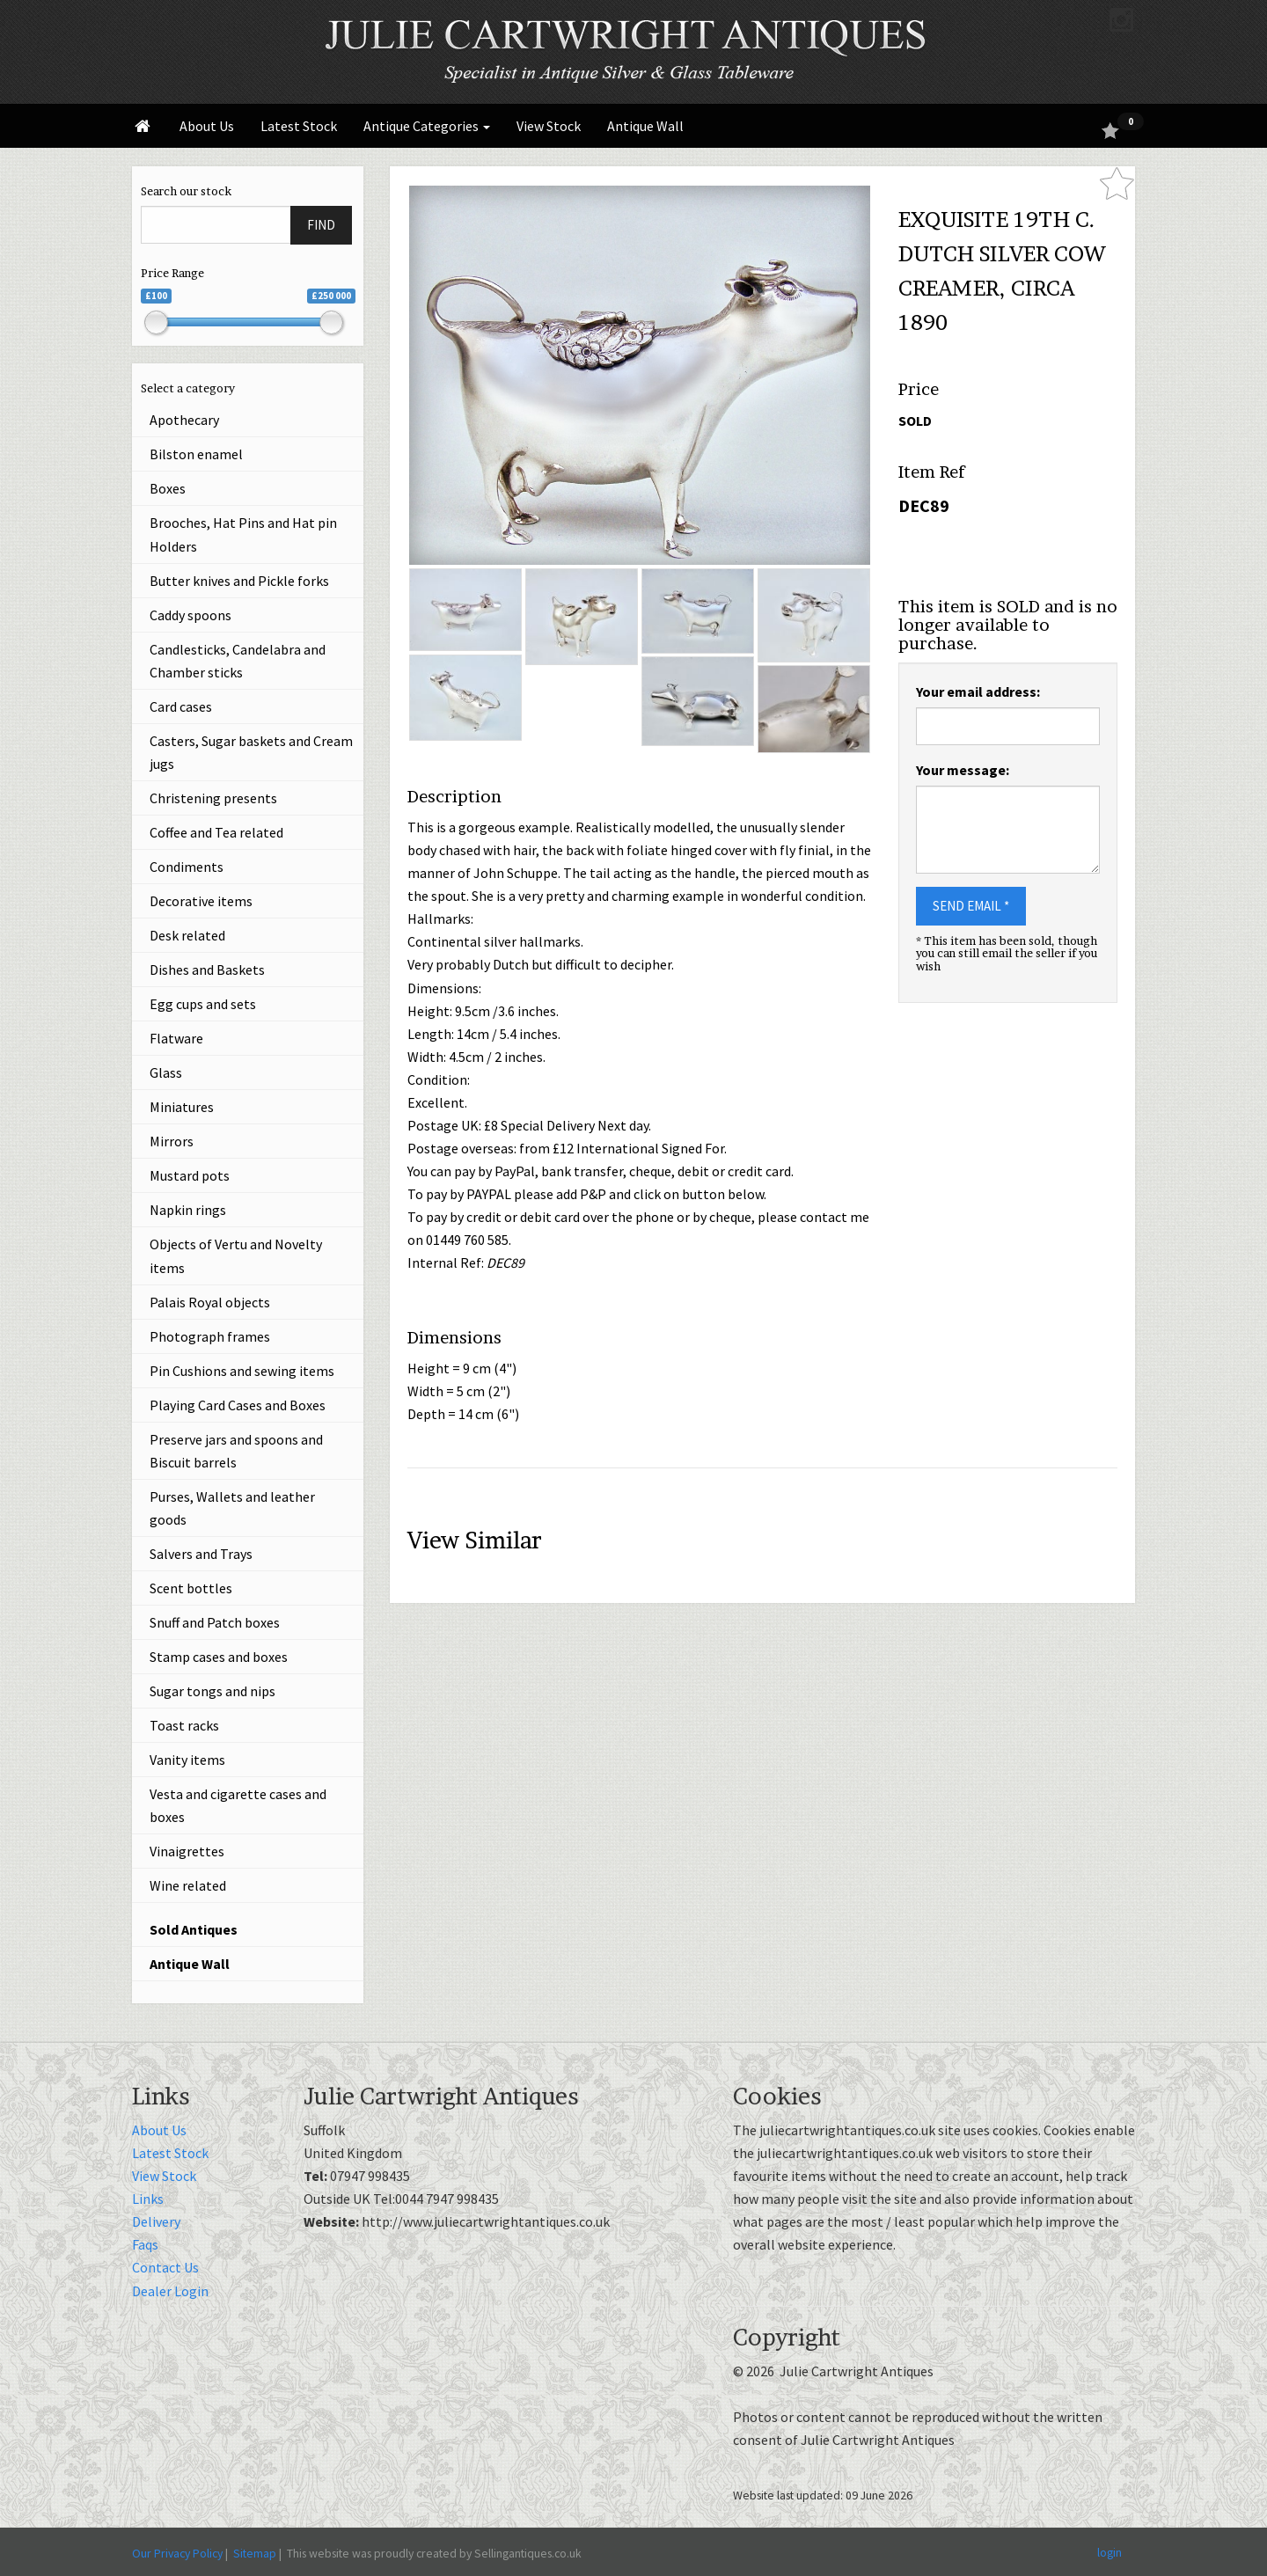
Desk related (187, 935)
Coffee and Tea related (216, 832)
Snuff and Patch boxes (215, 1622)
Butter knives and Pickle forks (239, 580)
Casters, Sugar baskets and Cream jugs (251, 752)
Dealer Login (170, 2291)
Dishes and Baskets (207, 969)
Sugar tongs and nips (212, 1691)
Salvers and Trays (201, 1553)
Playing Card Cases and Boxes (238, 1405)
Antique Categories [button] (426, 126)
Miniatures (182, 1107)
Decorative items (201, 901)
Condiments (186, 866)
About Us (206, 126)
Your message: (962, 770)
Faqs (145, 2244)
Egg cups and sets (203, 1004)
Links (148, 2198)
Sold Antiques (194, 1929)
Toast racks (184, 1725)
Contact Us (165, 2267)
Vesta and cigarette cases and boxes (238, 1805)
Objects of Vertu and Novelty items (236, 1255)
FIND (321, 224)
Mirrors (172, 1141)
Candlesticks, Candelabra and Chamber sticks (238, 660)
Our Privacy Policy (177, 2553)
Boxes (168, 488)
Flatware (176, 1038)
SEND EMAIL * (971, 905)
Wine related (188, 1885)
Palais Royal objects (210, 1302)
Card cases (181, 706)
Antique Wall (645, 126)
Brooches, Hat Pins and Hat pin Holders (243, 534)
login (1109, 2552)
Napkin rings (188, 1209)
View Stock (548, 126)
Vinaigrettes (187, 1851)
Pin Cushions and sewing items (242, 1370)
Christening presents (213, 798)
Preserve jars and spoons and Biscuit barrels (236, 1451)
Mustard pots (190, 1175)
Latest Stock (298, 126)
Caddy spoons (190, 615)
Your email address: (978, 691)
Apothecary (184, 419)
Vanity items (187, 1759)
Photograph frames (210, 1336)
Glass (166, 1072)
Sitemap (254, 2553)
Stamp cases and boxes (219, 1656)
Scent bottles (191, 1588)
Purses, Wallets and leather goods (232, 1508)
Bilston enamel (196, 454)
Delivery (156, 2221)
